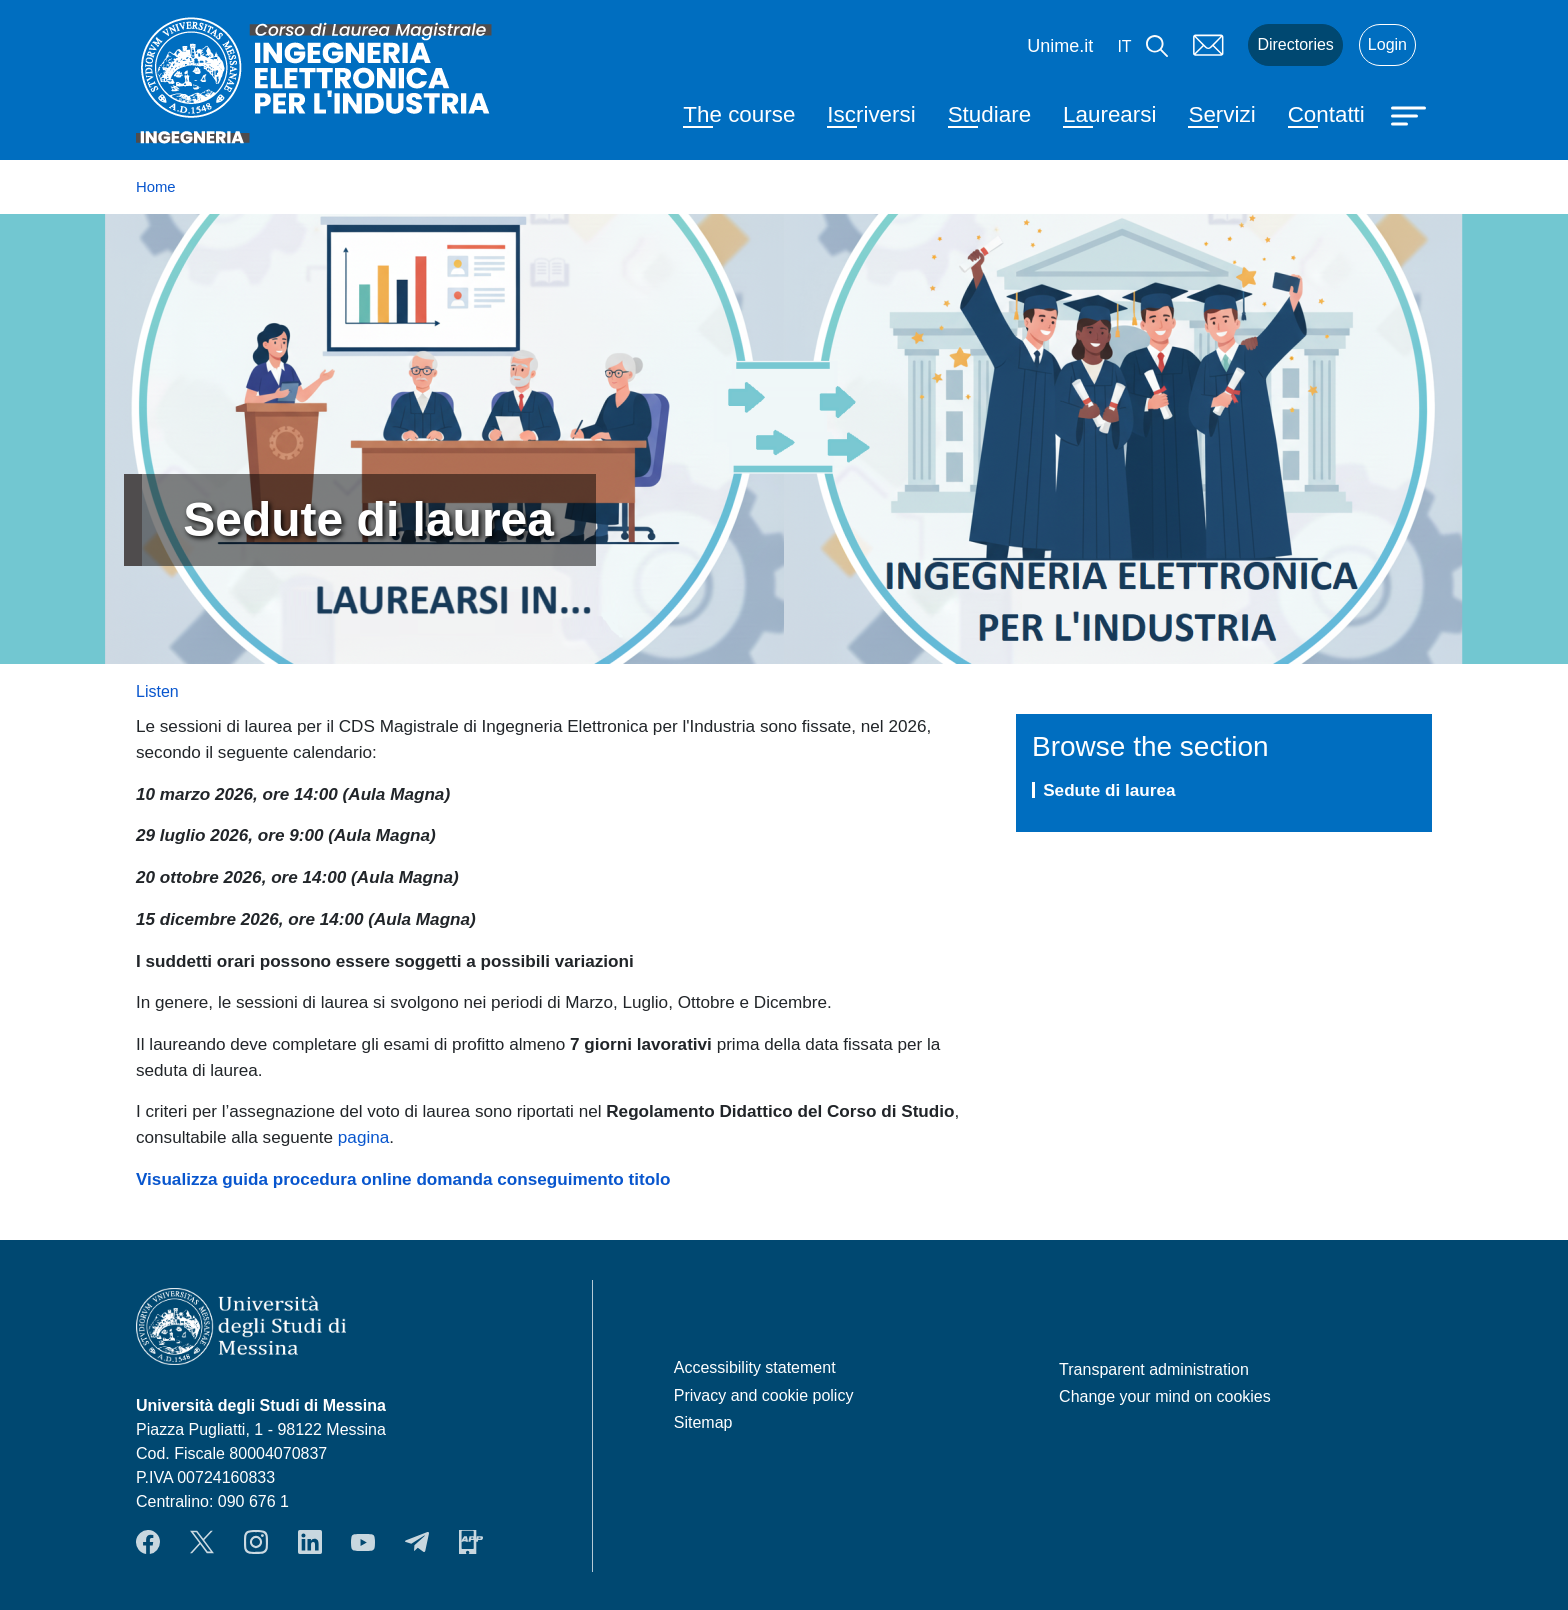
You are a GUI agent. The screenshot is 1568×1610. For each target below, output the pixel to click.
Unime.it (1060, 46)
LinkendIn (310, 1542)
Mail (1208, 45)
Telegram (417, 1542)
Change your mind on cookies (1165, 1396)
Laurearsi (1109, 114)
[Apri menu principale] (1411, 114)
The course (739, 114)
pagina (363, 1137)
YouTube (363, 1542)
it (1124, 46)
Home (156, 187)
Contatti (1326, 114)
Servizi (1221, 114)
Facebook (148, 1542)
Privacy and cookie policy (764, 1395)
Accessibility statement (755, 1367)
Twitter (202, 1542)
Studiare (989, 114)
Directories (1295, 44)
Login (1387, 44)
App (471, 1542)
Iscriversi (871, 114)
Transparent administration (1154, 1369)
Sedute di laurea (1109, 790)
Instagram (256, 1542)
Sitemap (703, 1422)
